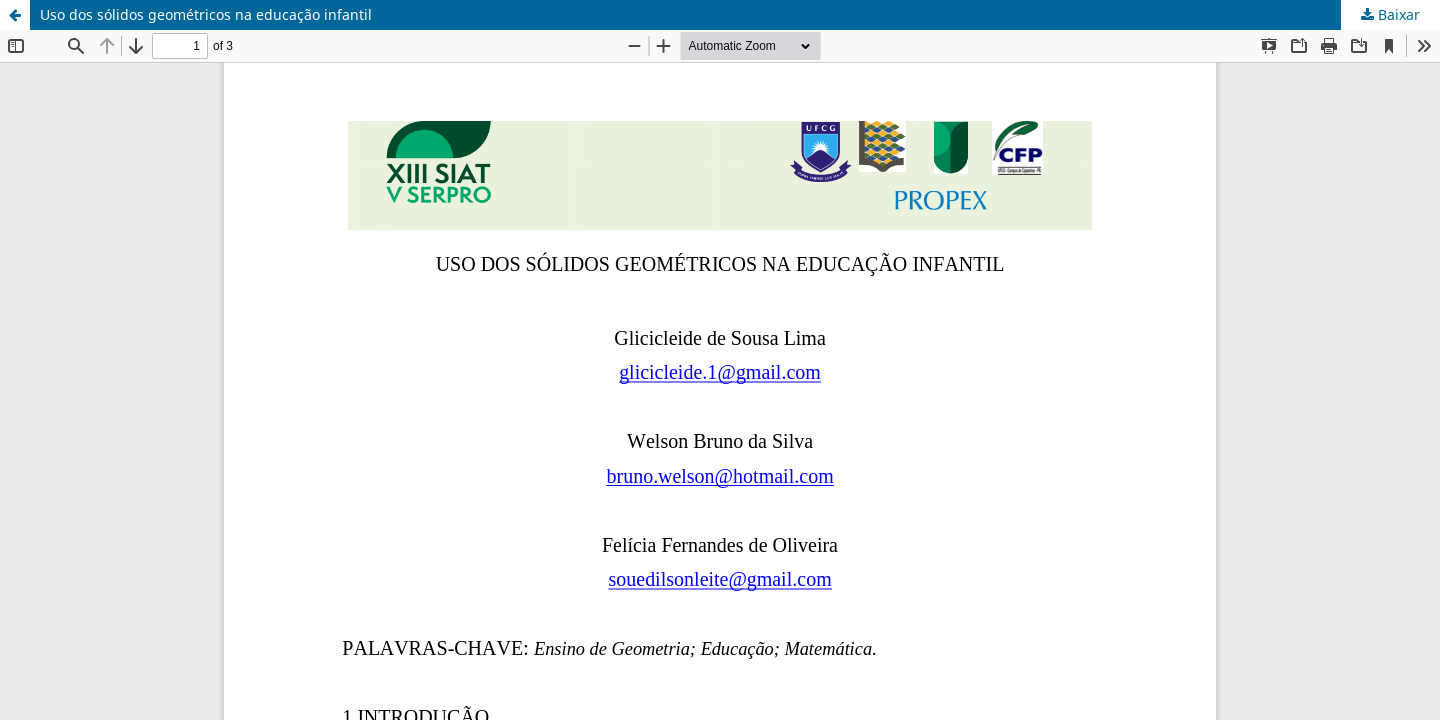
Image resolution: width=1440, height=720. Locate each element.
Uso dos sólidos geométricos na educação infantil (206, 14)
